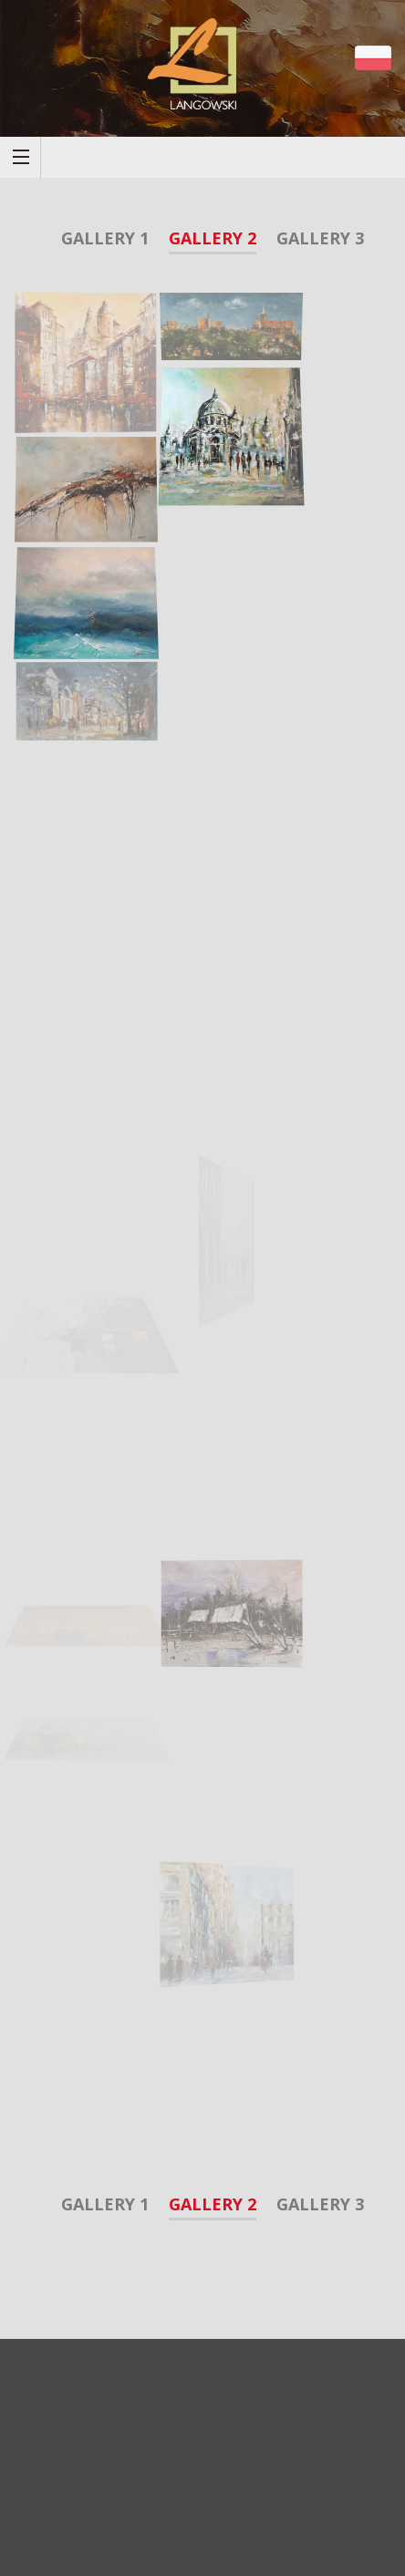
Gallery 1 (105, 238)
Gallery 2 (212, 238)
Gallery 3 (320, 238)
